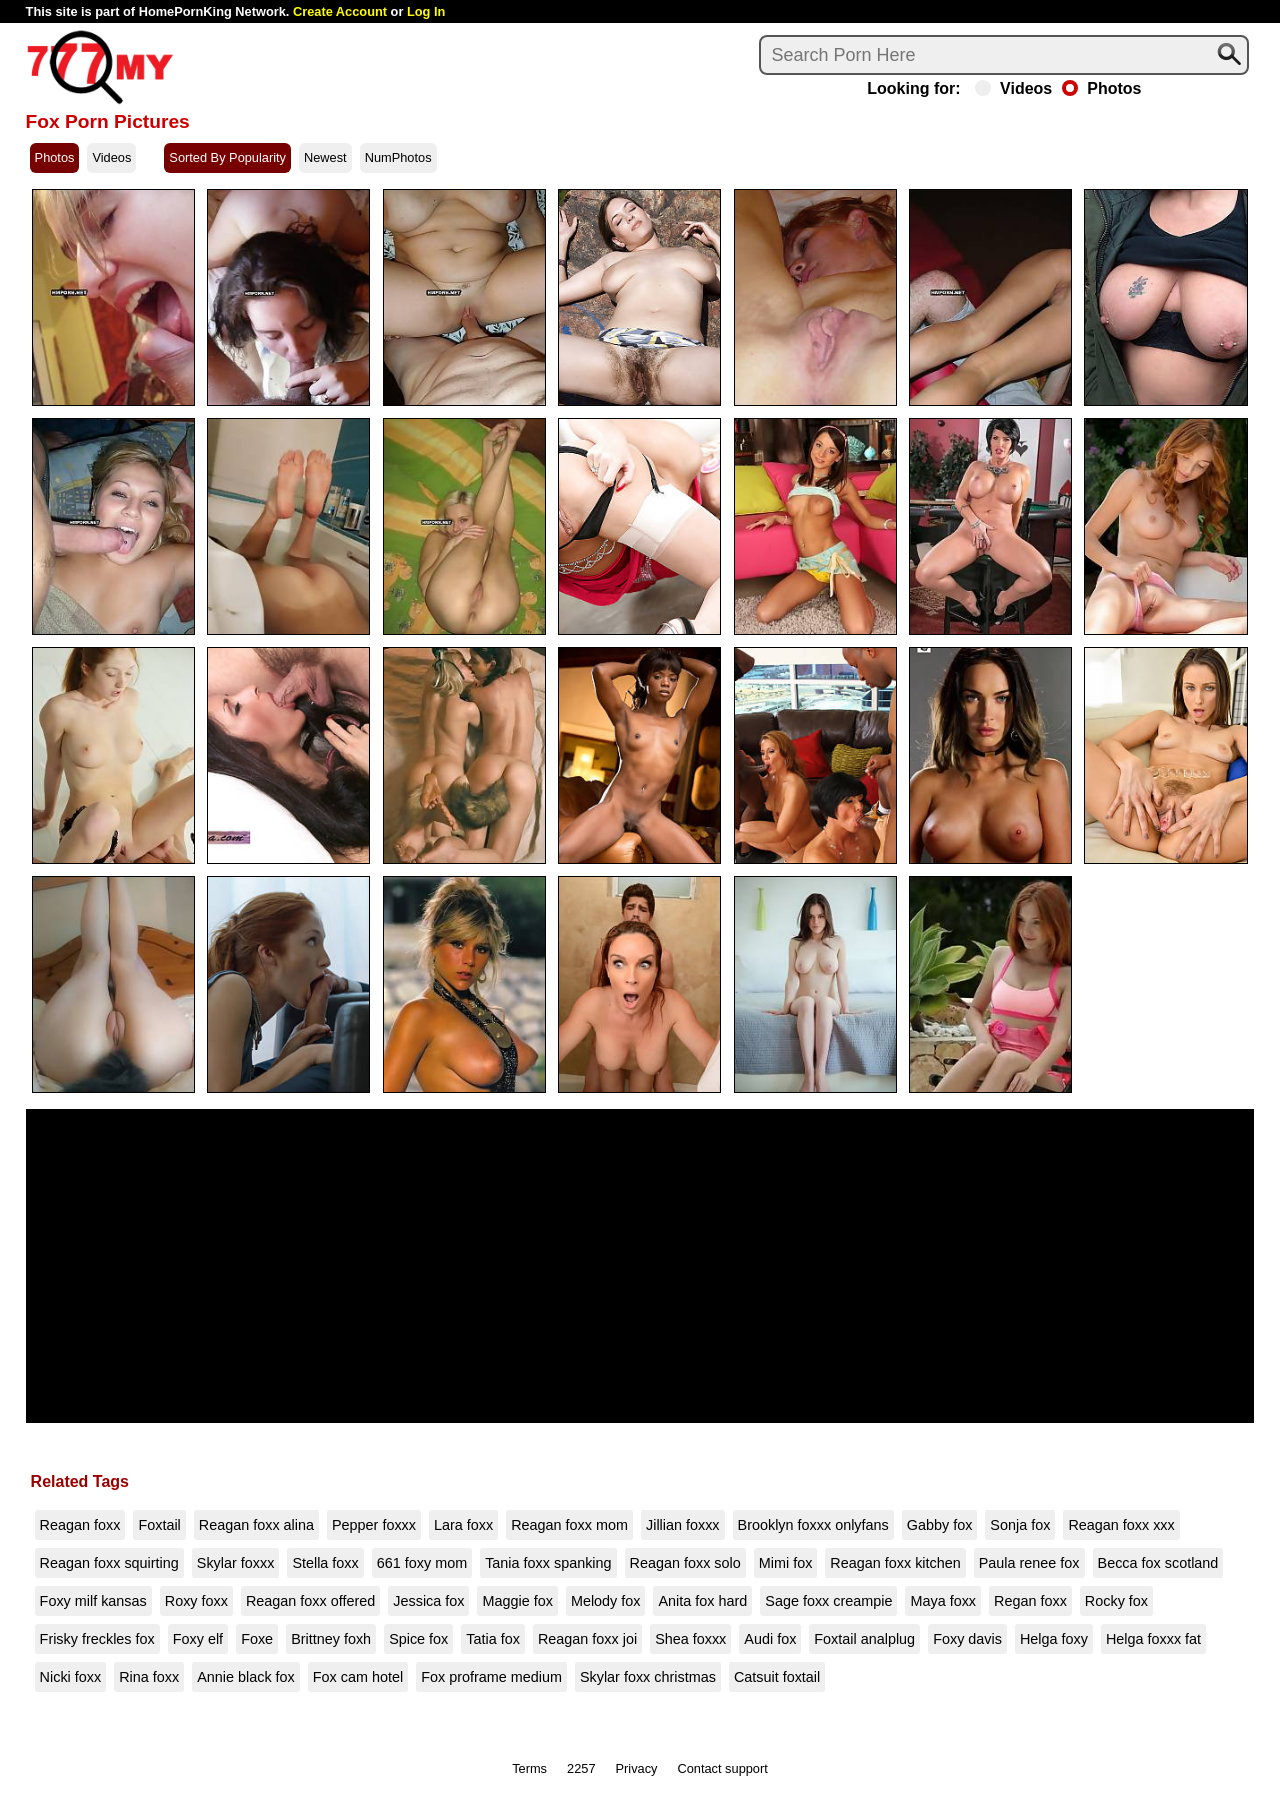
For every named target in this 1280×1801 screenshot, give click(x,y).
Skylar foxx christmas (648, 1677)
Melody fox (606, 1601)
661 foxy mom (422, 1563)
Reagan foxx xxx (1121, 1525)
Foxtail (159, 1525)
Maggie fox (517, 1601)
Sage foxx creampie (828, 1601)
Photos (1101, 89)
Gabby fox (940, 1525)
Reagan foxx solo (685, 1563)
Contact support (722, 1768)
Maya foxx (943, 1601)
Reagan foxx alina (256, 1525)
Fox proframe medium (491, 1677)
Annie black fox (246, 1677)
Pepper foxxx (374, 1525)
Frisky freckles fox (97, 1639)
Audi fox (770, 1639)
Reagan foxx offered (310, 1601)
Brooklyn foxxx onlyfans (813, 1525)
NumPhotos (398, 157)
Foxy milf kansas (93, 1601)
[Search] (1004, 55)
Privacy (637, 1768)
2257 (581, 1768)
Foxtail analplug (864, 1639)
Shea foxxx (690, 1639)
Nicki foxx (71, 1677)
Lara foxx (463, 1525)
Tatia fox (493, 1639)
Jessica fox (428, 1601)
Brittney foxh (331, 1639)
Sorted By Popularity (227, 157)
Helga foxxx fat (1153, 1639)
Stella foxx (325, 1563)
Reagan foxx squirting (109, 1563)
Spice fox (418, 1639)
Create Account (340, 11)
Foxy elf (198, 1639)
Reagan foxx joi (587, 1639)
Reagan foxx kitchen (895, 1563)
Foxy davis (967, 1639)
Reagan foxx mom (569, 1525)
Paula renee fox (1029, 1563)
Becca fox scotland (1158, 1563)
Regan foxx (1030, 1601)
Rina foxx (149, 1677)
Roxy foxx (196, 1601)
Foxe (257, 1639)
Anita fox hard (702, 1601)
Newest (325, 157)
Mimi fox (786, 1563)
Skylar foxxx (236, 1563)
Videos (1013, 89)
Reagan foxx (80, 1525)
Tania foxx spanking (548, 1563)
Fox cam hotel (358, 1677)
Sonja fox (1020, 1525)
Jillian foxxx (683, 1525)
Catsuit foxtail (777, 1677)
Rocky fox (1116, 1601)
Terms (529, 1768)
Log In (426, 11)
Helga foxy (1054, 1639)
